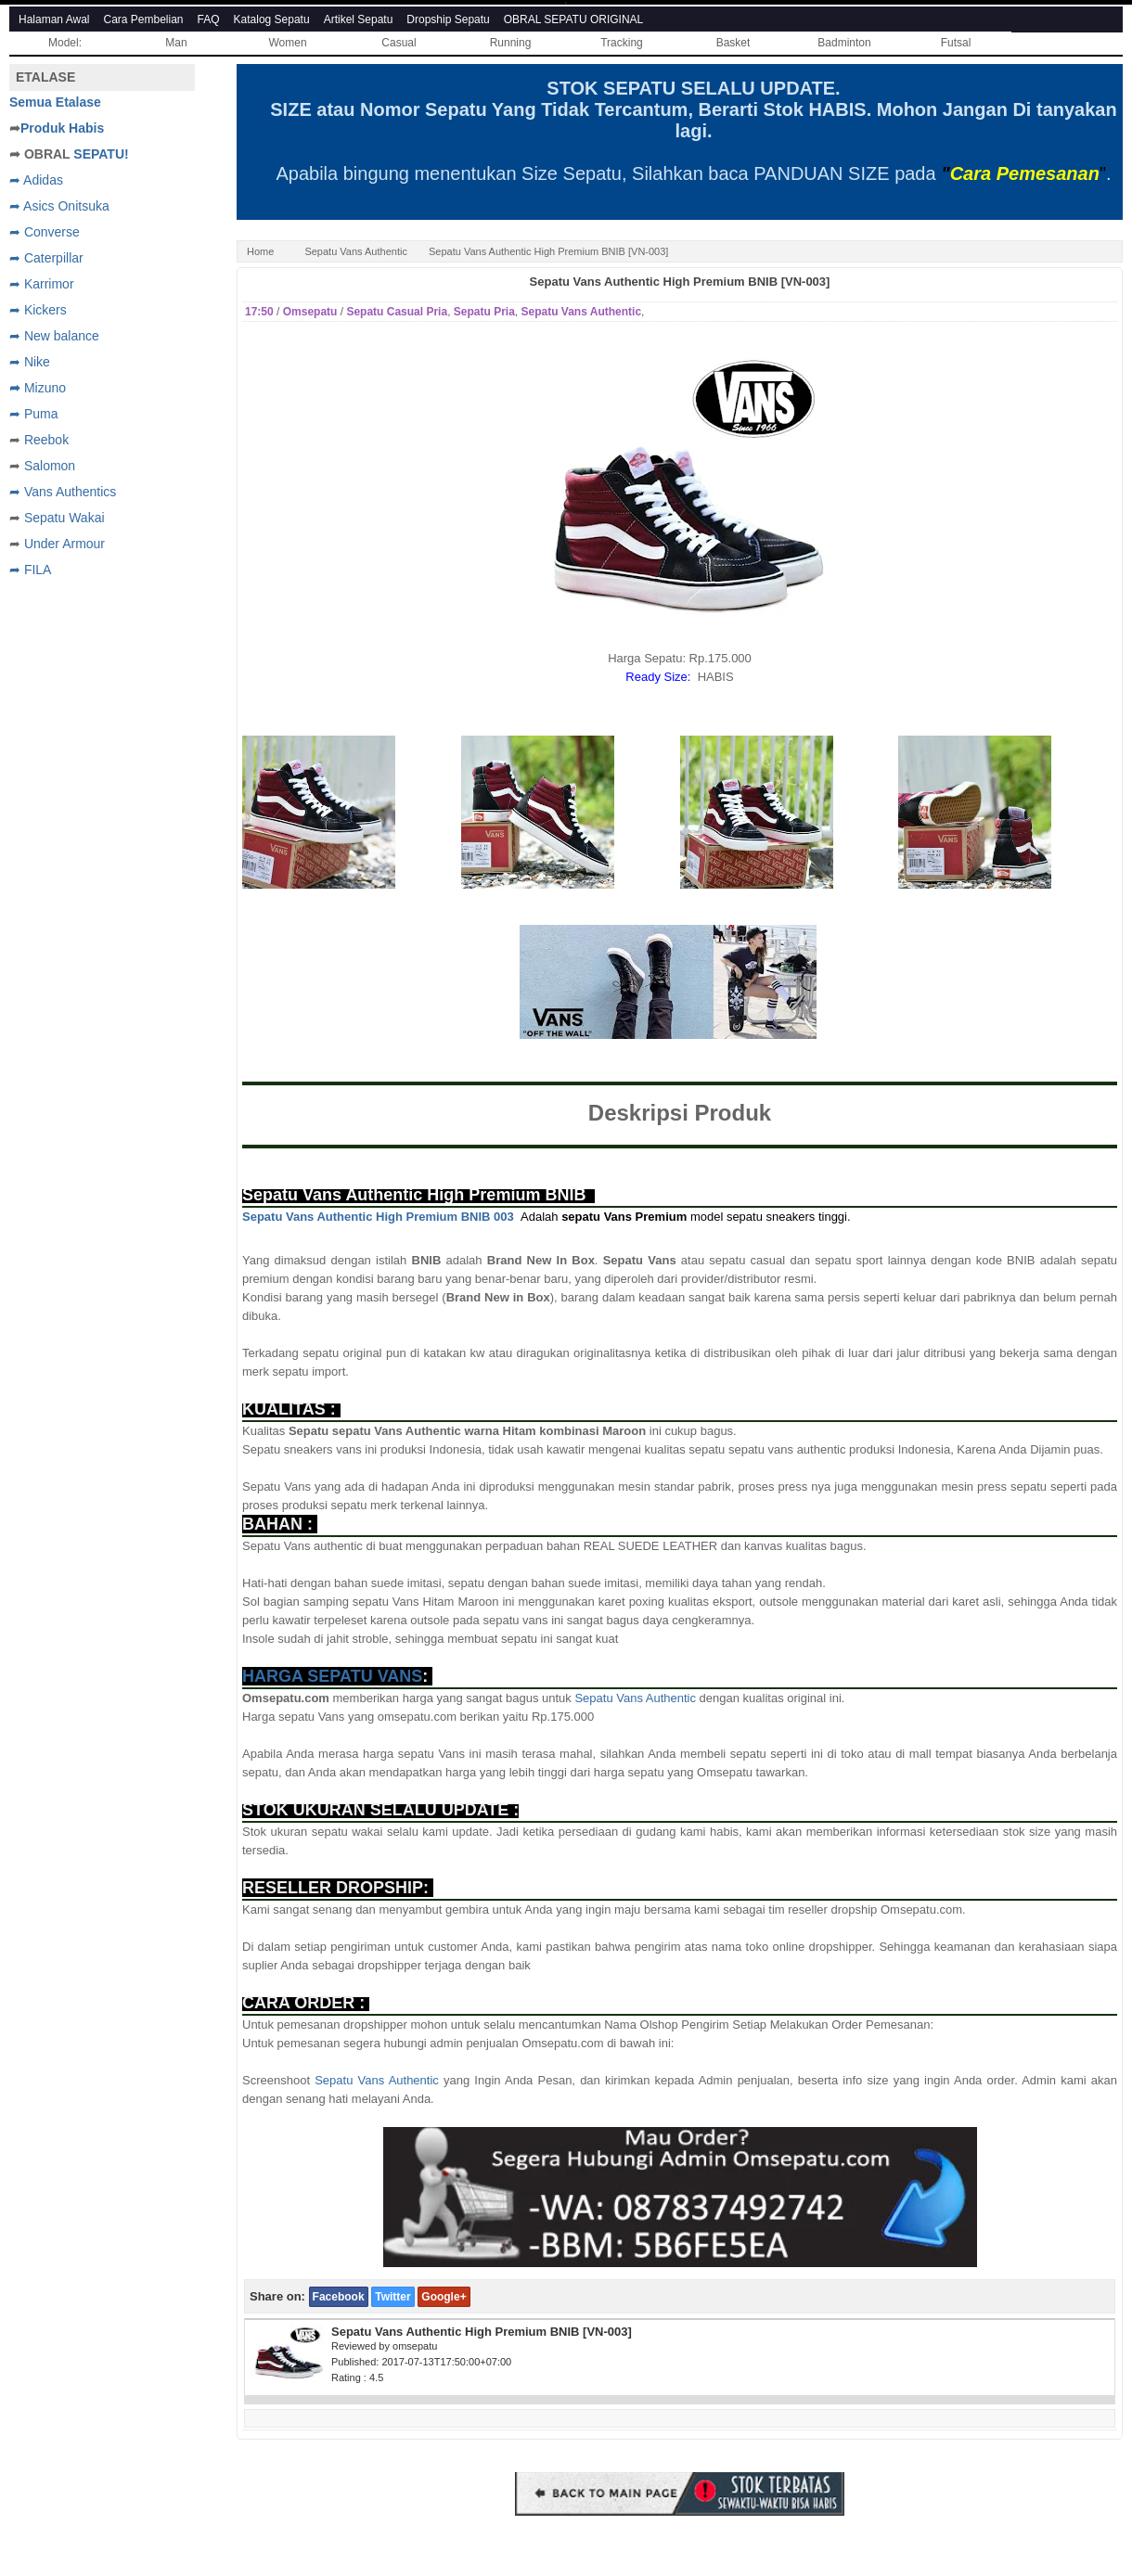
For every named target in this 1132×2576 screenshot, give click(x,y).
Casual (398, 42)
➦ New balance (54, 335)
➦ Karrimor (41, 283)
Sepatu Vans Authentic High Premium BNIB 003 (378, 1217)
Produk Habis (62, 128)
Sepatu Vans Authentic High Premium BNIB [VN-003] (680, 281)
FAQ (209, 19)
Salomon (49, 465)
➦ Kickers (38, 309)
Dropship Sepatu (447, 19)
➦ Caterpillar (46, 257)
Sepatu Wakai (64, 517)
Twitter (392, 2296)
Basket (733, 42)
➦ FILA (30, 569)
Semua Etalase (55, 102)
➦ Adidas (36, 180)
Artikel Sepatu (358, 19)
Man (176, 42)
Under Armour (64, 543)
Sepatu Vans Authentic (355, 251)
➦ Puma (33, 413)
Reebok (46, 439)
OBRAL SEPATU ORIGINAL (573, 19)
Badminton (843, 42)
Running (511, 42)
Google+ (443, 2296)
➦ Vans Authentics (62, 491)
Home (260, 251)
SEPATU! (100, 154)
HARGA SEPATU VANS (332, 1676)
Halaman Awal (54, 19)
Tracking (621, 42)
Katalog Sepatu (272, 19)
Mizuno (45, 387)
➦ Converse (44, 231)
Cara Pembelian (144, 19)
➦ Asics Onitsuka (59, 206)
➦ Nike (29, 361)
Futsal (956, 42)
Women (287, 42)
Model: (65, 42)
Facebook (339, 2296)
